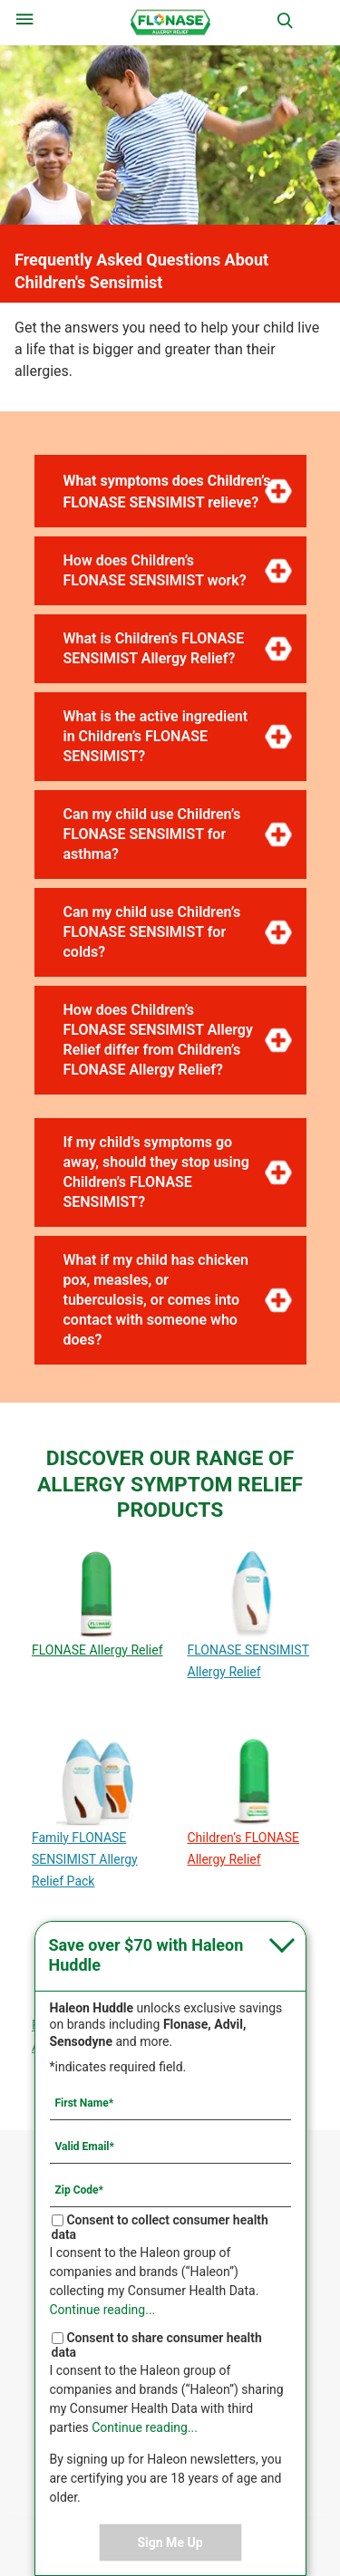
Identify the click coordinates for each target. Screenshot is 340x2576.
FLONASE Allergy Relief (97, 1650)
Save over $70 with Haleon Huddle (146, 1954)
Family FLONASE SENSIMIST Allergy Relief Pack (85, 1859)
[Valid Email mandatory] (170, 2145)
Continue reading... (103, 2309)
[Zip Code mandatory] (170, 2189)
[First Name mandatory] (170, 2102)
